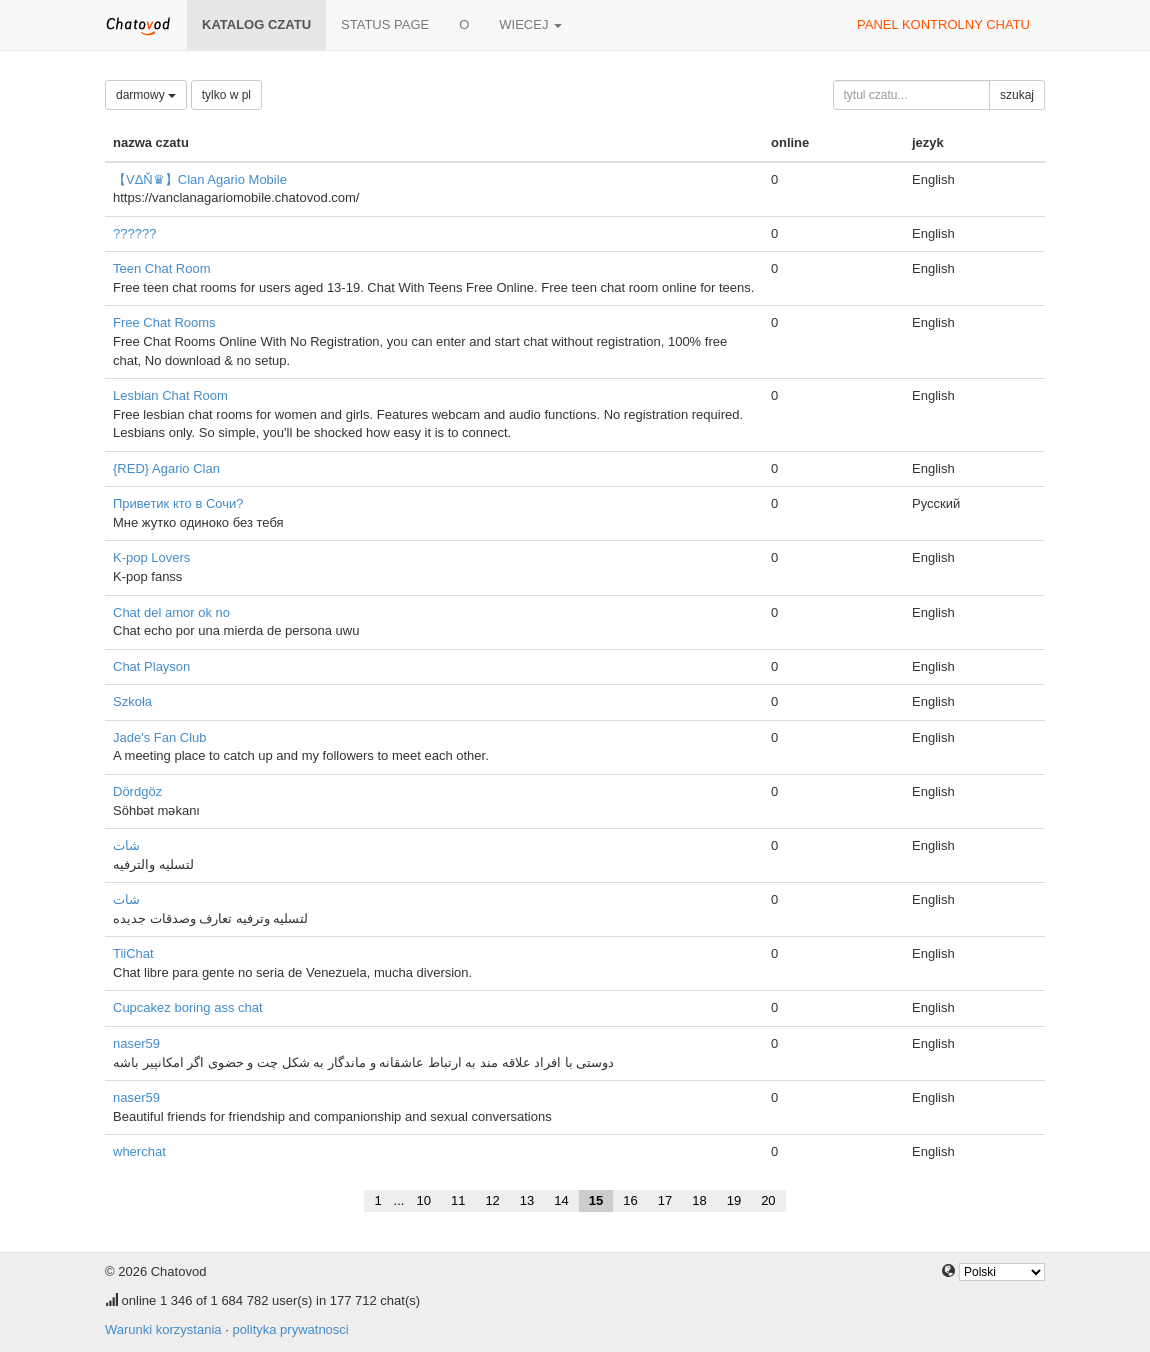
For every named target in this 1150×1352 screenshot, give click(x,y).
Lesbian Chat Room (170, 395)
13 (527, 1200)
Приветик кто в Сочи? (178, 503)
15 (596, 1200)
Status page (385, 24)
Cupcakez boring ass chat (188, 1007)
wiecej (530, 24)
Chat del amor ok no (171, 612)
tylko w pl (226, 95)
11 (458, 1200)
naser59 (136, 1043)
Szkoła (132, 701)
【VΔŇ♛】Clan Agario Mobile (200, 179)
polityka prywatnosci (290, 1329)
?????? (134, 233)
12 (492, 1200)
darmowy (146, 95)
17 (665, 1200)
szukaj (1017, 95)
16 (630, 1200)
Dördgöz (137, 791)
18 (699, 1200)
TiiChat (133, 953)
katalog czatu (256, 24)
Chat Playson (151, 666)
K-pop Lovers (151, 557)
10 (423, 1200)
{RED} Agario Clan (166, 468)
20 (768, 1200)
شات (126, 845)
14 (561, 1200)
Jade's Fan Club (160, 737)
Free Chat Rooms (164, 322)
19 (734, 1200)
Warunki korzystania (163, 1329)
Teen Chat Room (162, 268)
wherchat (139, 1151)
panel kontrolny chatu (943, 24)
